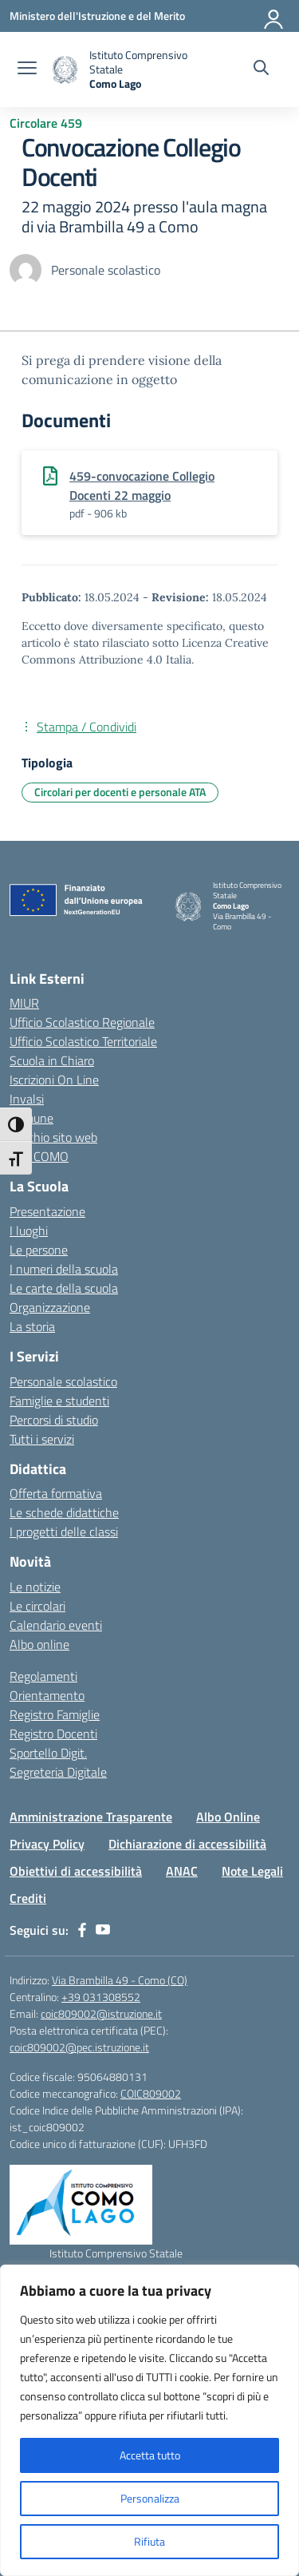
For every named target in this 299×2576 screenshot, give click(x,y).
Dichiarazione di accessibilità (187, 1843)
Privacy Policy (47, 1843)
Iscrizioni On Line (54, 1079)
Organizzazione (50, 1307)
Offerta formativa (56, 1493)
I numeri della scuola (64, 1268)
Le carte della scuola (64, 1288)
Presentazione (47, 1211)
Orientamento (47, 1695)
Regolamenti (43, 1676)
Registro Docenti (53, 1733)
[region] (149, 2420)
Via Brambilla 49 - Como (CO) (119, 1980)
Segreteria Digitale (58, 1771)
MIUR (24, 1003)
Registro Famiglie (55, 1714)
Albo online (39, 1644)
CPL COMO (39, 1156)
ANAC (182, 1870)
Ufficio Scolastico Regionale (82, 1022)
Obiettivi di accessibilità (76, 1870)
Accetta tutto (150, 2455)
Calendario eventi (56, 1625)
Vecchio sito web (53, 1137)
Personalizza (149, 2498)
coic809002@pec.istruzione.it (79, 2047)
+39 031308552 (100, 1996)
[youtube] (103, 1930)
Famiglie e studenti (59, 1400)
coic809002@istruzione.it (101, 2013)
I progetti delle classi (64, 1531)
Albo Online (228, 1816)
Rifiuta (149, 2541)
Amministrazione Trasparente (91, 1816)
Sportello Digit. (48, 1752)
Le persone (39, 1249)
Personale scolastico (63, 1381)
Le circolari (37, 1605)
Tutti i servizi (42, 1439)
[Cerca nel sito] (261, 69)
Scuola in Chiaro (52, 1060)
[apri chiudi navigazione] (27, 69)
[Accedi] (274, 16)
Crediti (28, 1898)
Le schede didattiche (64, 1512)
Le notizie (35, 1586)
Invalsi (27, 1098)
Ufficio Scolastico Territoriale (83, 1041)
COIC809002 (150, 2093)
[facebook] (82, 1930)
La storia (32, 1326)
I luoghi (29, 1230)
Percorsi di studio (54, 1419)
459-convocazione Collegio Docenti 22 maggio (141, 485)
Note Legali (252, 1870)
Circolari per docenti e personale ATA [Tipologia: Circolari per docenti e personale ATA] (120, 791)
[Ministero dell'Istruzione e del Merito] (97, 15)
